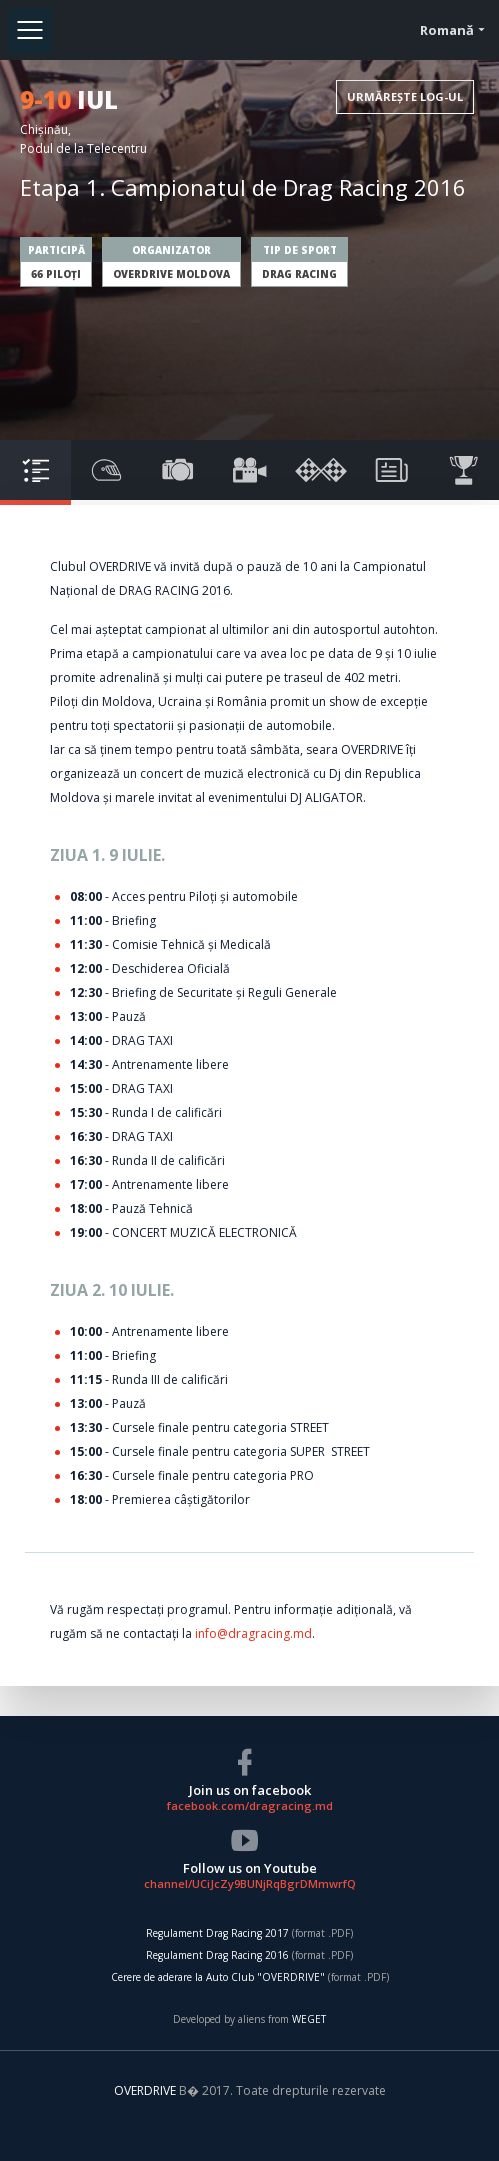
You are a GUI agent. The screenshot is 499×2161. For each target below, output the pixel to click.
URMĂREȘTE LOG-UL (405, 96)
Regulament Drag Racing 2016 (217, 1955)
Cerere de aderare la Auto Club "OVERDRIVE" (218, 1977)
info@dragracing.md (253, 1633)
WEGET (309, 2019)
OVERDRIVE (146, 2090)
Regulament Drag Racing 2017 (217, 1933)
